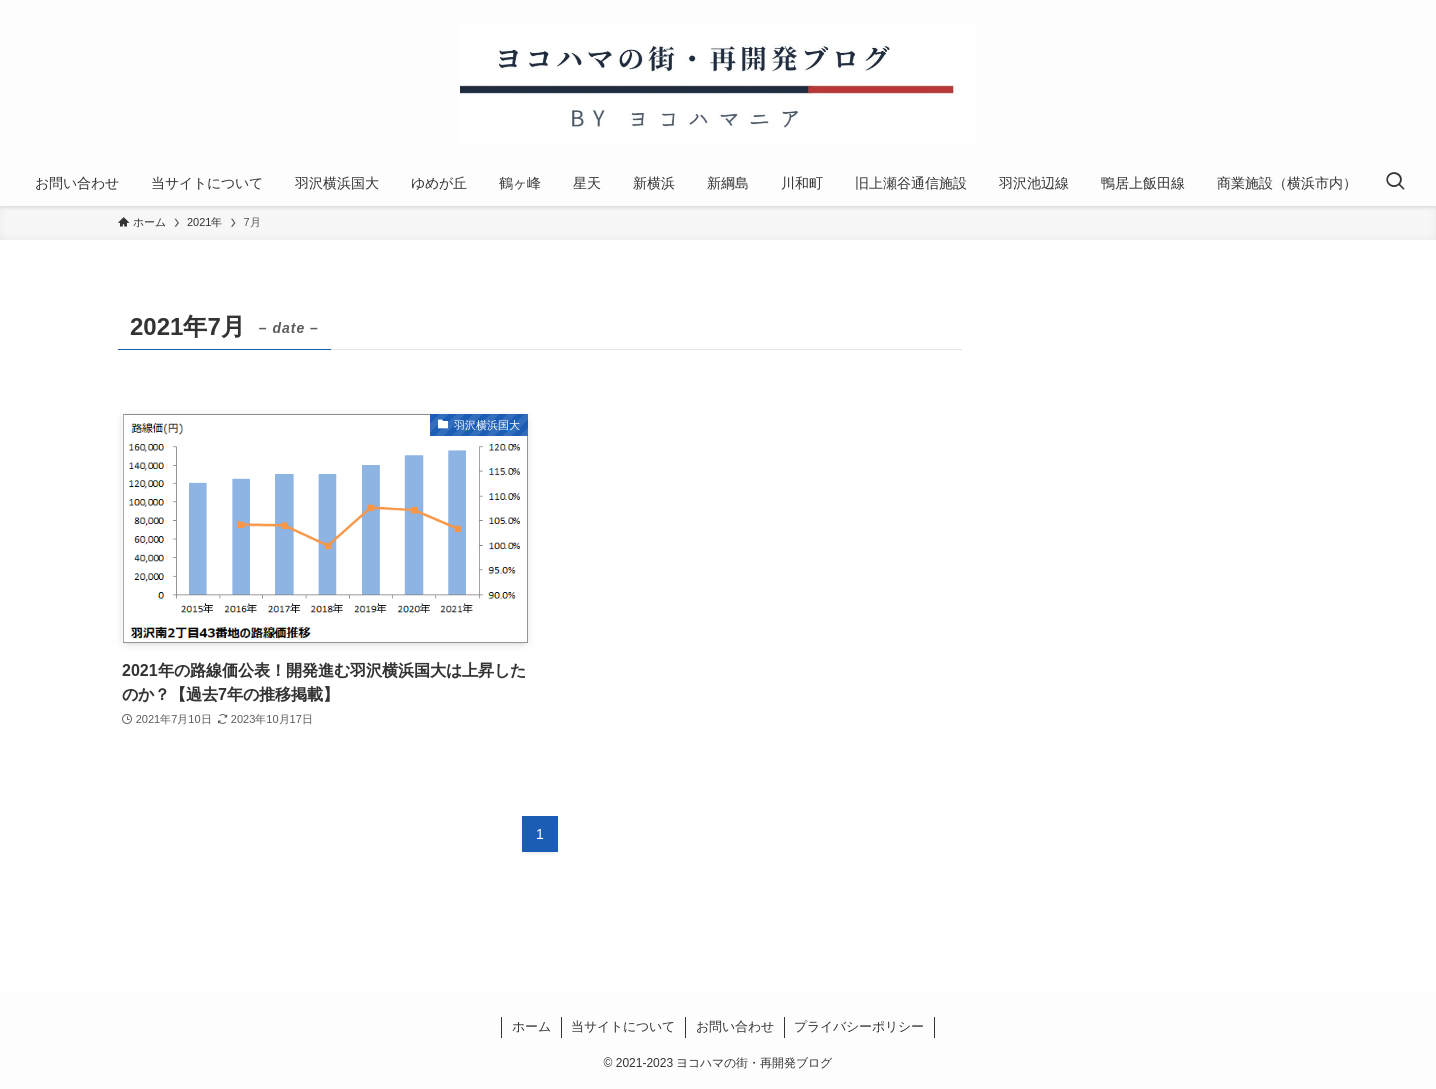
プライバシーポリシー (859, 1026)
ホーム (531, 1026)
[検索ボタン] (1395, 183)
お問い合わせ (735, 1026)
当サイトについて (623, 1026)
